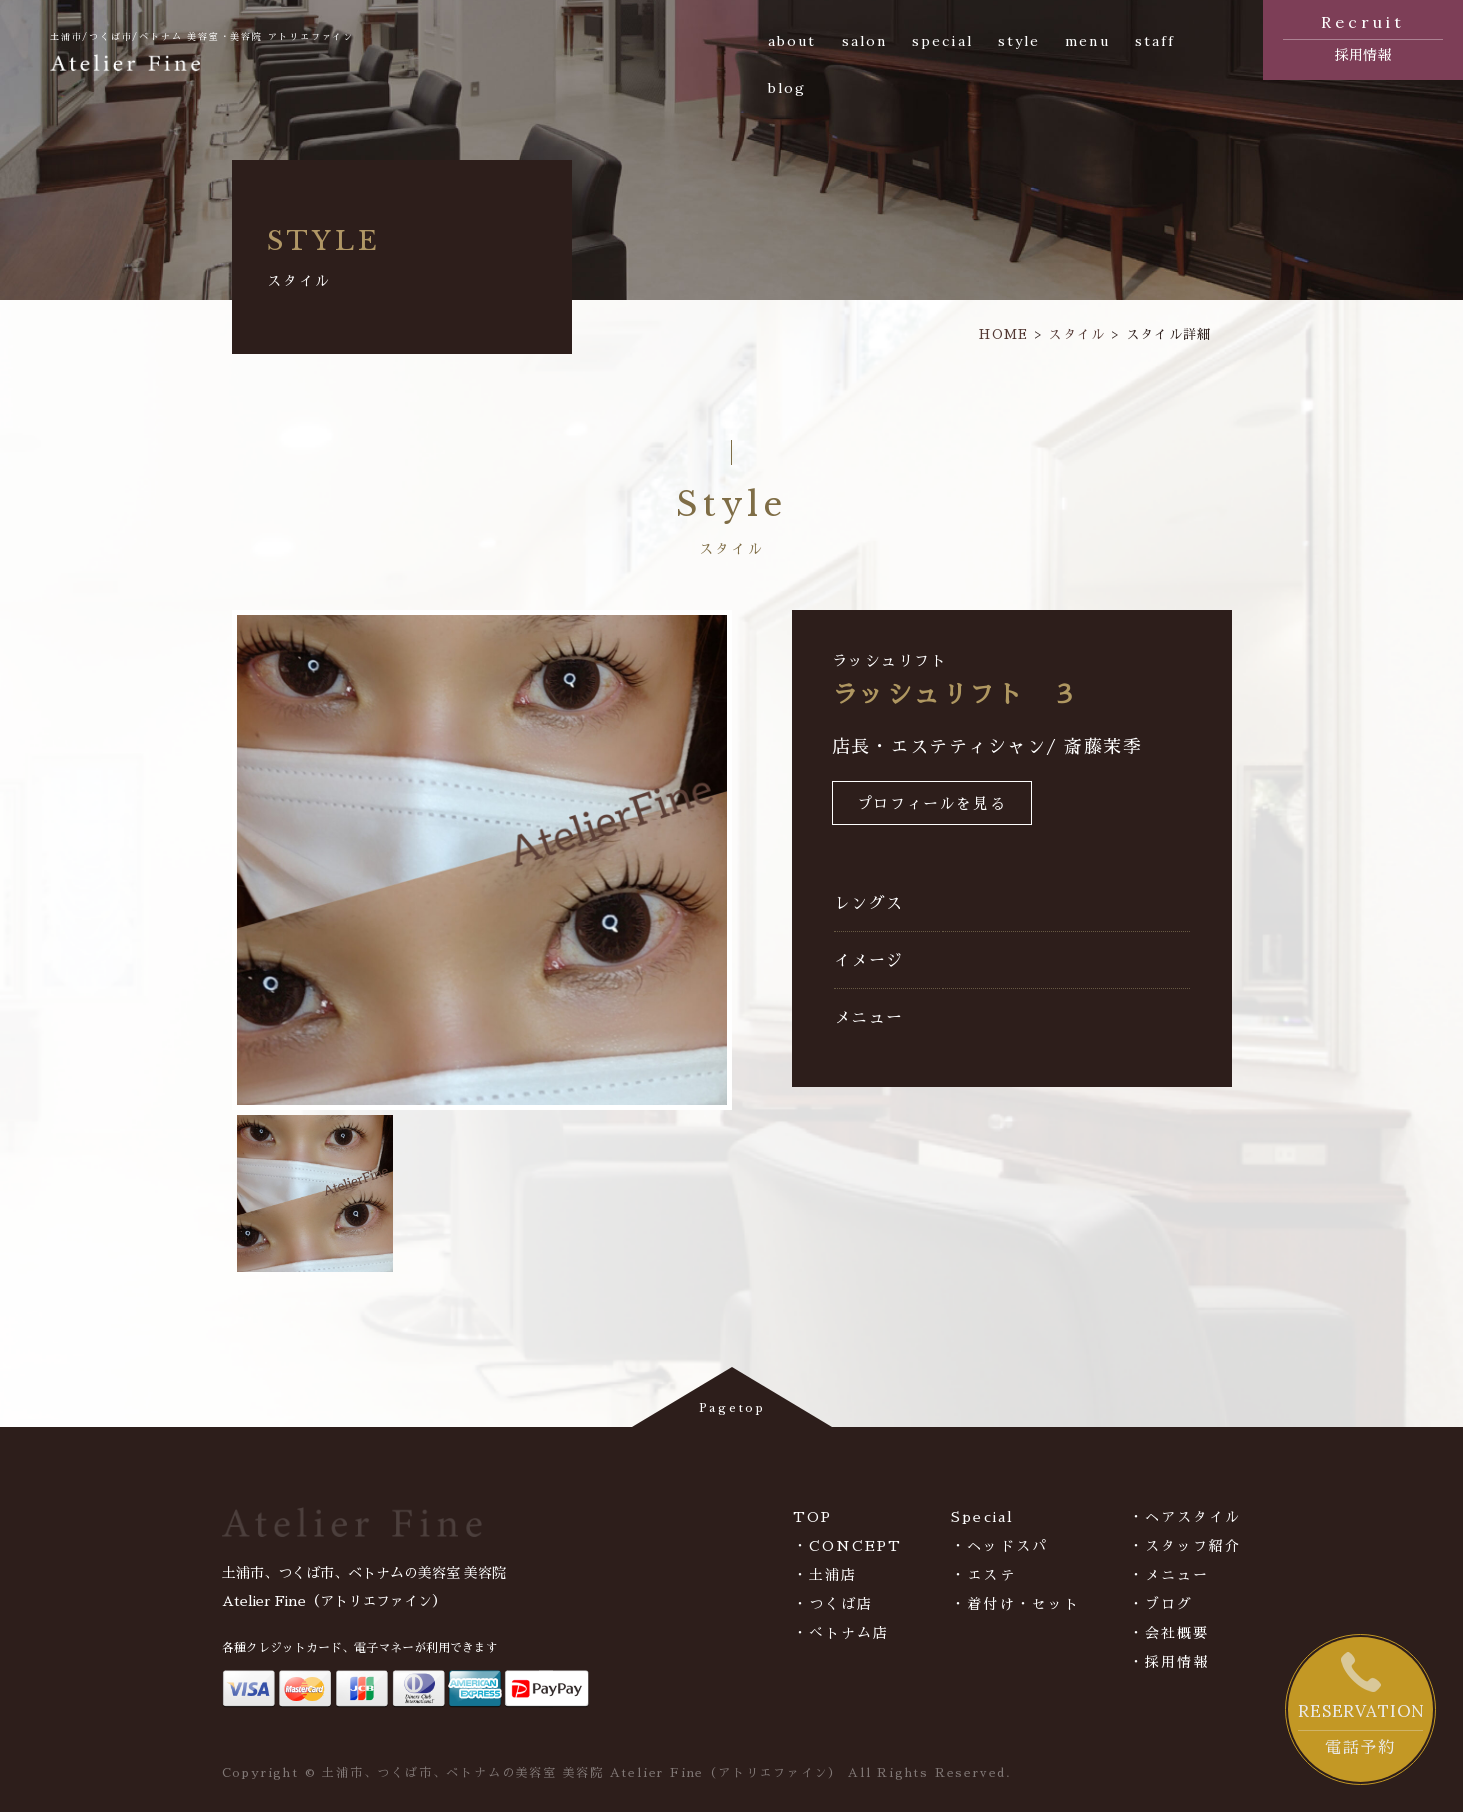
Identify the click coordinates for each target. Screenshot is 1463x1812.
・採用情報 (1169, 1662)
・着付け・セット (1015, 1604)
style (1019, 41)
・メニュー (1169, 1575)
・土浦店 (825, 1575)
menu (1087, 41)
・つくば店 (833, 1604)
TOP (812, 1517)
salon (865, 41)
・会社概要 (1169, 1633)
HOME (1003, 334)
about (792, 41)
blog (787, 88)
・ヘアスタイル (1185, 1517)
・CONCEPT (848, 1546)
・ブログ (1161, 1604)
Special (982, 1517)
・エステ (983, 1575)
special (942, 41)
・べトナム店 (841, 1633)
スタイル (1076, 334)
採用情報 (1363, 36)
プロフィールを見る (931, 804)
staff (1155, 41)
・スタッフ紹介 (1185, 1546)
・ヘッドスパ (999, 1546)
